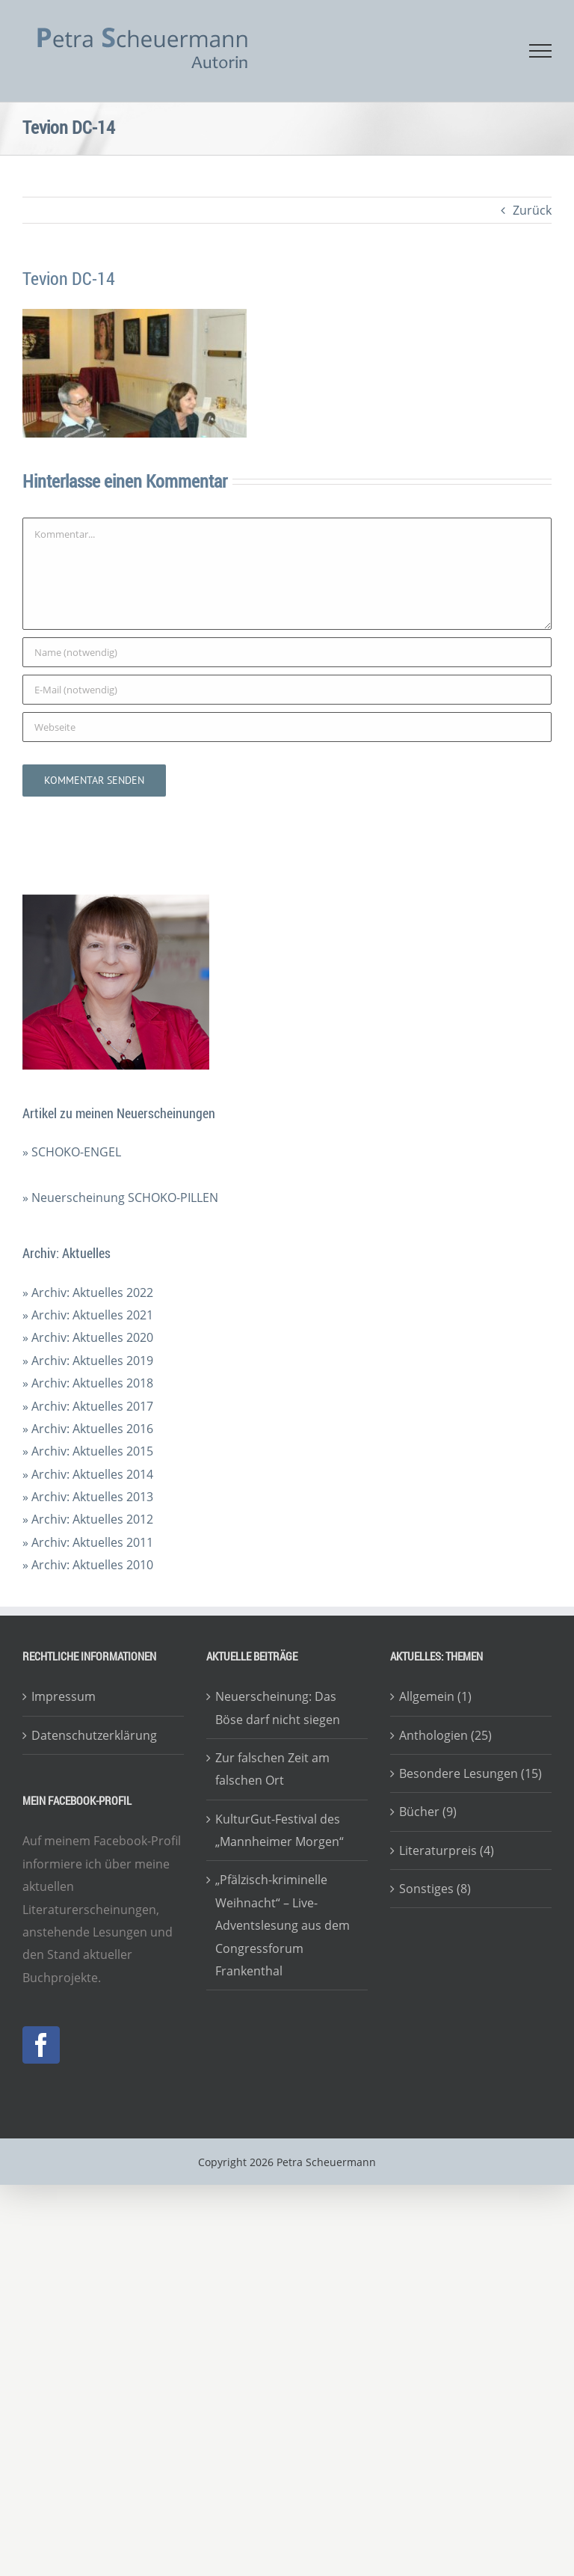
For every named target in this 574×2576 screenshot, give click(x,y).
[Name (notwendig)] (287, 652)
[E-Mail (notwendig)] (287, 690)
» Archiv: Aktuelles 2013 (87, 1496)
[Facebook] (41, 2045)
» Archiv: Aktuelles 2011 (87, 1542)
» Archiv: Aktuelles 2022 (87, 1292)
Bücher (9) (428, 1811)
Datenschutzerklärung (94, 1735)
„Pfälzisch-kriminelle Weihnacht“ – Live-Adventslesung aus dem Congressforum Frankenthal (282, 1925)
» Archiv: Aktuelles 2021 (87, 1315)
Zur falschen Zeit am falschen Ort (272, 1768)
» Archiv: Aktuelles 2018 (87, 1383)
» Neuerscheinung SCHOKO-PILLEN (120, 1197)
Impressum (63, 1696)
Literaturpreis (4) (446, 1850)
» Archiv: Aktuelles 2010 (87, 1565)
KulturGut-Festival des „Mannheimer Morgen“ (279, 1830)
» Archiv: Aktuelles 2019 (87, 1360)
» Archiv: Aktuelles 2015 (87, 1451)
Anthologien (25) (445, 1735)
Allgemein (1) (435, 1696)
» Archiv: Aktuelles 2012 (87, 1519)
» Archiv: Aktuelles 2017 (87, 1406)
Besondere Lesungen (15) (470, 1773)
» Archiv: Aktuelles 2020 (87, 1337)
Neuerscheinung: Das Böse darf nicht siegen (277, 1707)
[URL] (287, 727)
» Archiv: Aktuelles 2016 (87, 1428)
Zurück (532, 210)
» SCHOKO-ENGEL (71, 1152)
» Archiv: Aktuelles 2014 (87, 1474)
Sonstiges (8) (435, 1888)
